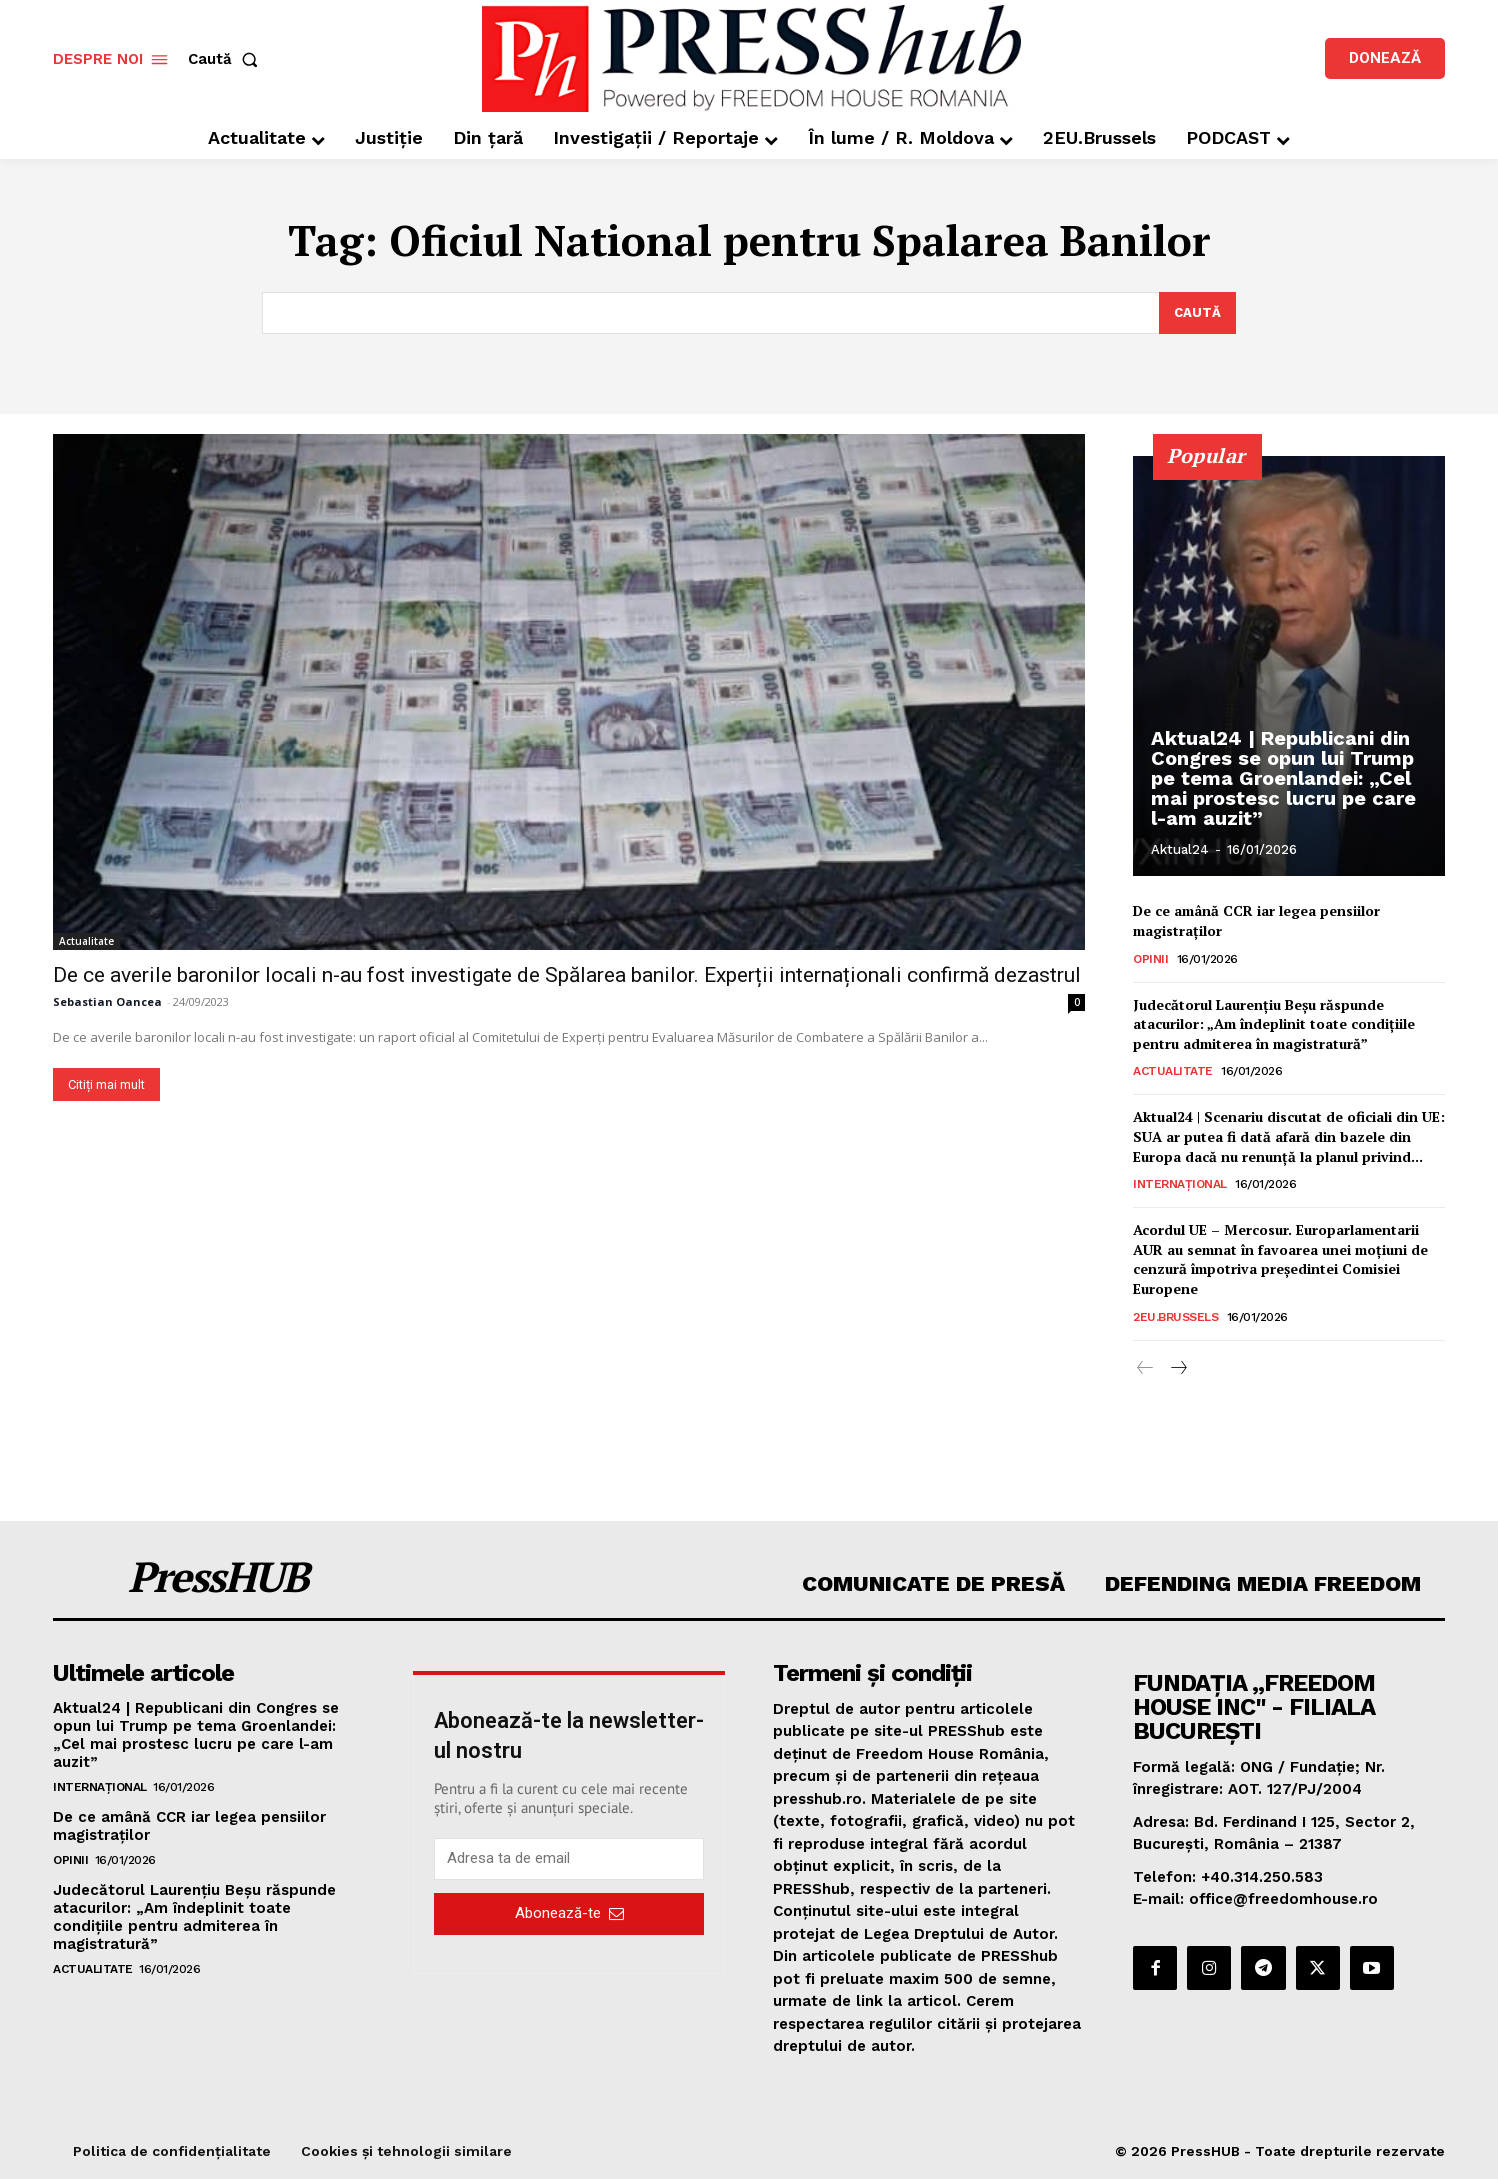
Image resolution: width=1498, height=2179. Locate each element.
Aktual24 (1180, 849)
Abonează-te (569, 1913)
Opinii (1150, 958)
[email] (569, 1859)
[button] (227, 59)
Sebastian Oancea (107, 1001)
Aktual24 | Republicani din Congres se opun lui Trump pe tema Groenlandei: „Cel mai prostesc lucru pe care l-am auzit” (1283, 778)
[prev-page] (1145, 1368)
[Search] (1197, 313)
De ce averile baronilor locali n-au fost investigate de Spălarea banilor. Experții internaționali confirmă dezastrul (567, 975)
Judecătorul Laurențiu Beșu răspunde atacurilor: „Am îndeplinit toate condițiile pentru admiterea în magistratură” (1274, 1023)
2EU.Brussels (1175, 1316)
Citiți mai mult (106, 1084)
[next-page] (1177, 1368)
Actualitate (86, 941)
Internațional (1180, 1184)
